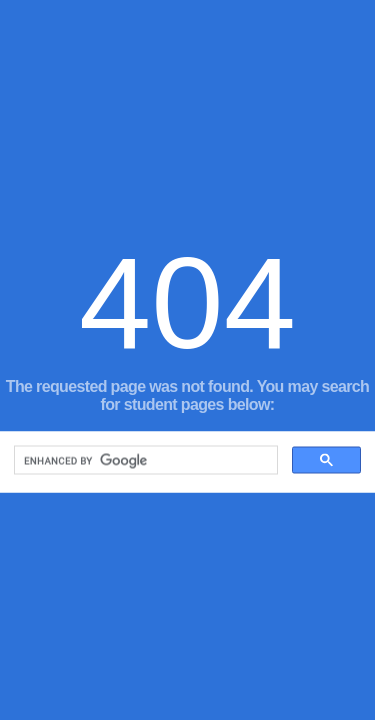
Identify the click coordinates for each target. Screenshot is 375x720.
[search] (144, 461)
